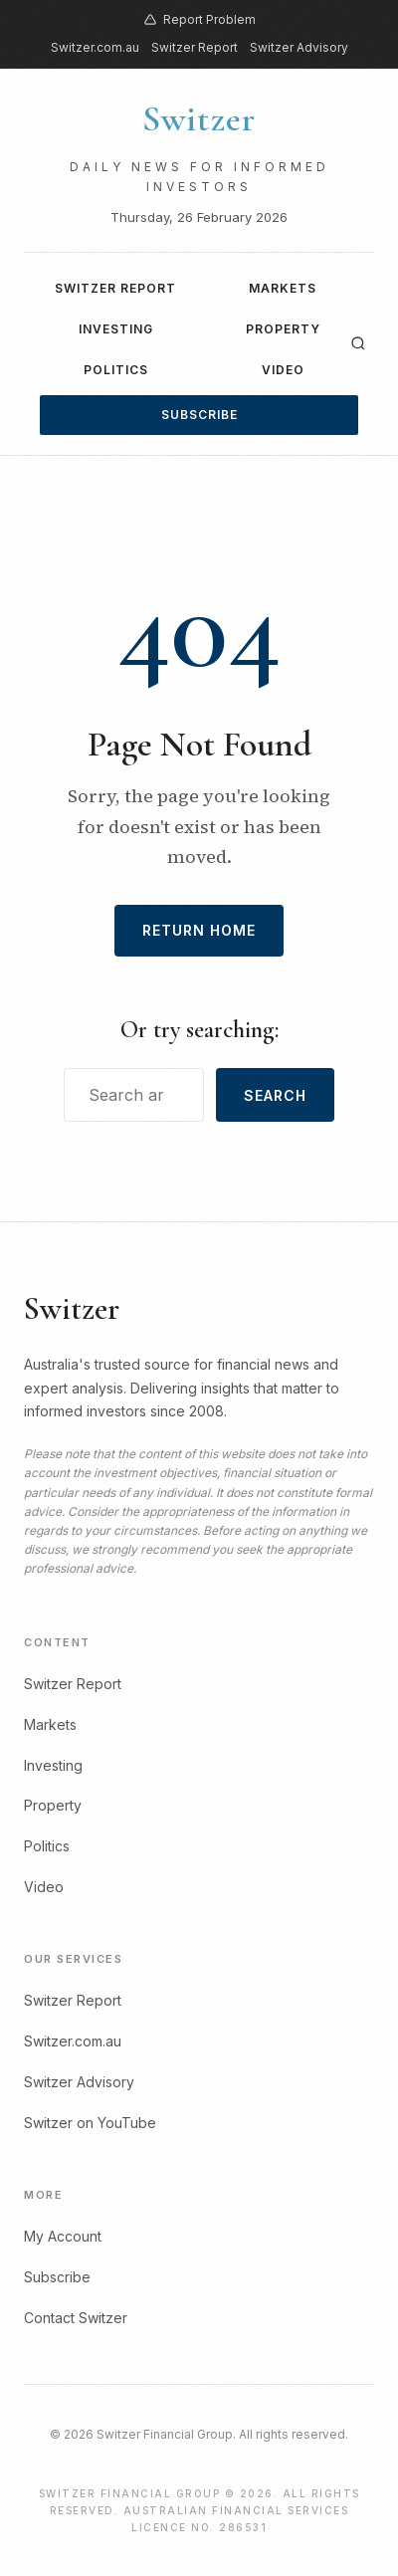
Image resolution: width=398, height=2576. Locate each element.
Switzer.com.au (95, 47)
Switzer (199, 119)
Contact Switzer (75, 2317)
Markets (282, 288)
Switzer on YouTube (90, 2122)
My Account (62, 2236)
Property (283, 329)
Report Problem (199, 19)
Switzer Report (194, 47)
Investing (116, 329)
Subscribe (199, 414)
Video (283, 369)
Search (275, 1095)
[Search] (358, 343)
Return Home (199, 930)
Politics (116, 369)
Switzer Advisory (299, 47)
